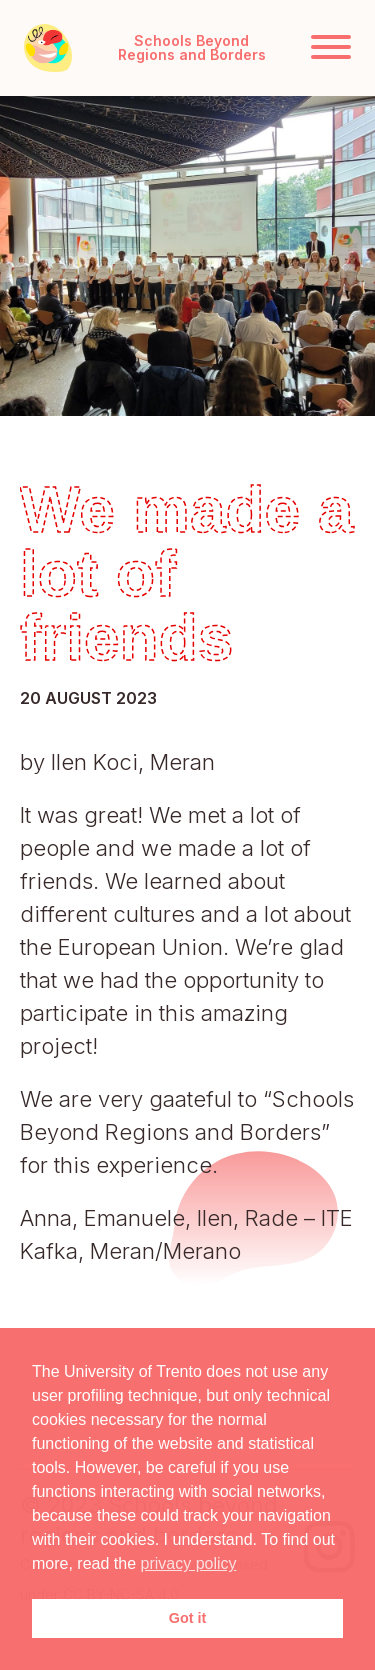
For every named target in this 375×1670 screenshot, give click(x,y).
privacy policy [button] (189, 1563)
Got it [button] (188, 1618)
